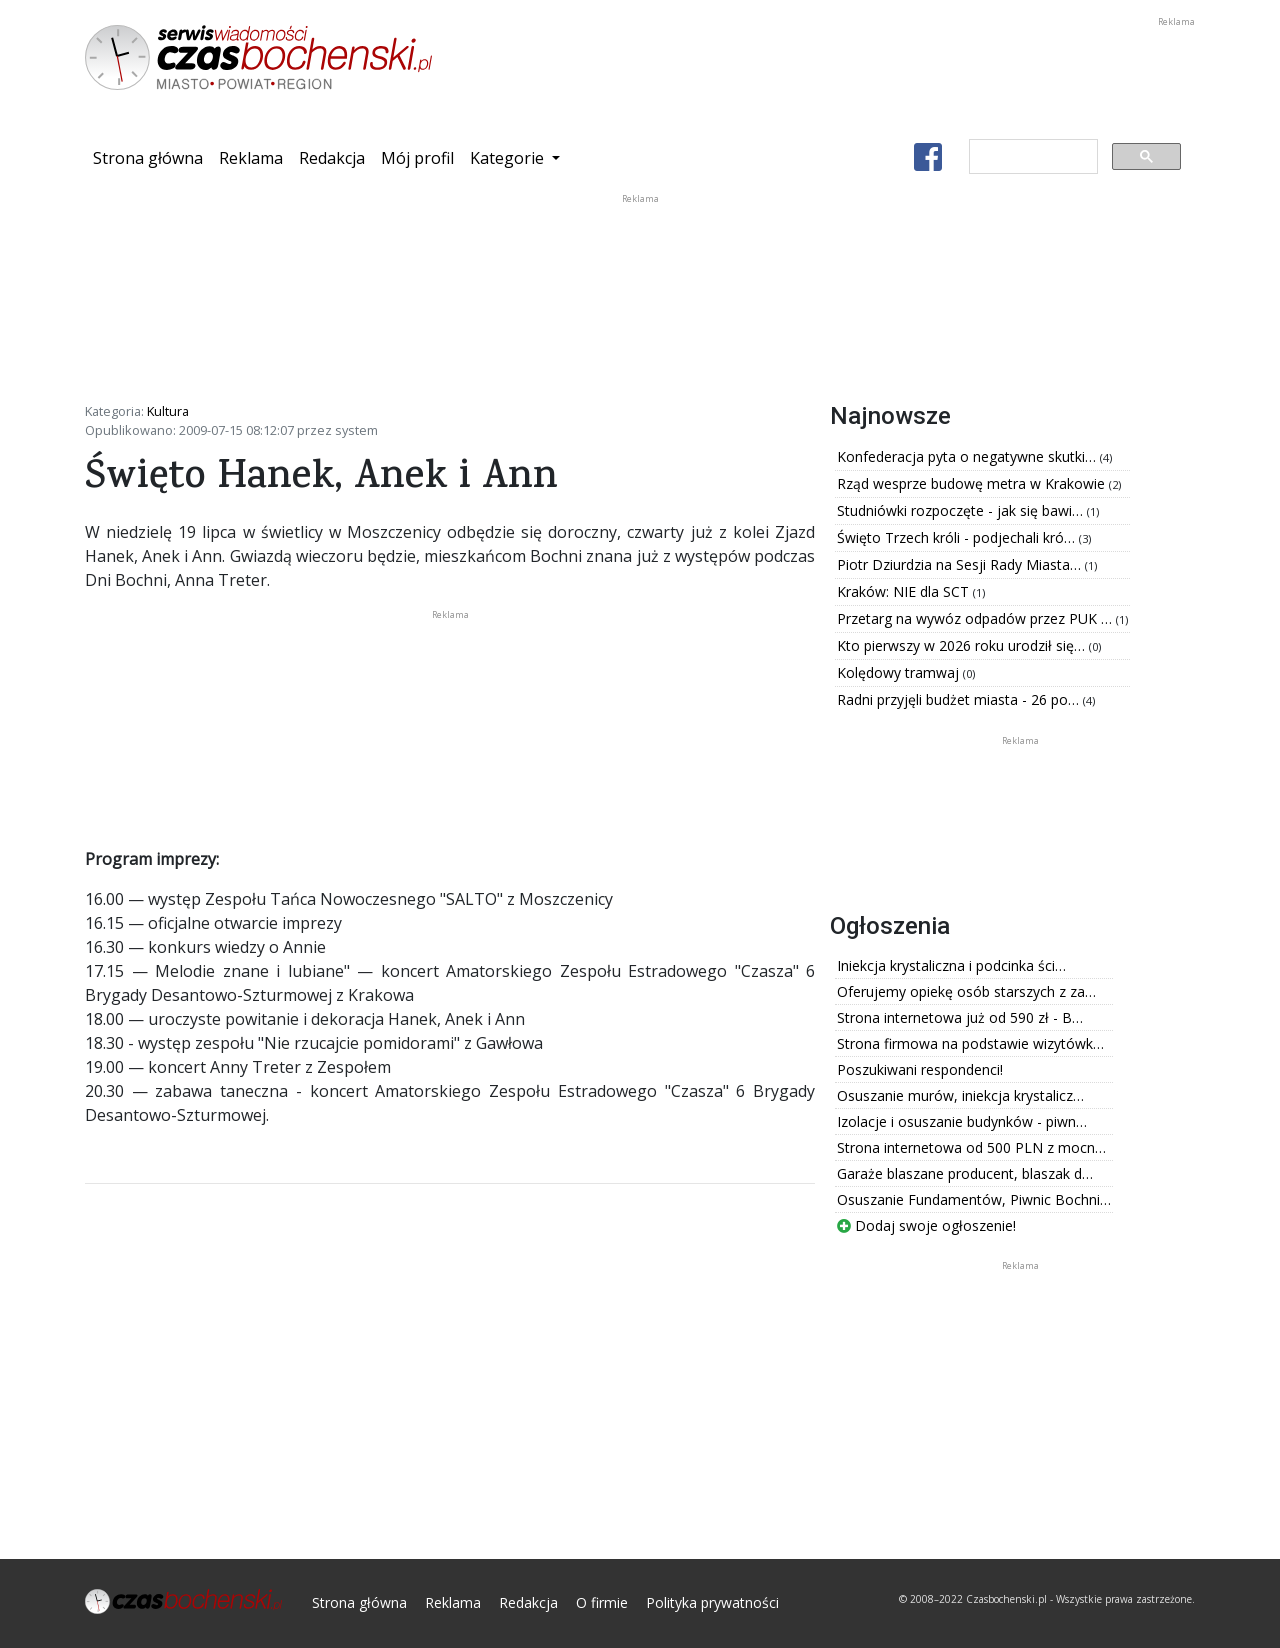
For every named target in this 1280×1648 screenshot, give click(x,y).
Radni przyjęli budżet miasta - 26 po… (960, 699)
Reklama (251, 158)
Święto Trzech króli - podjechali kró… (958, 537)
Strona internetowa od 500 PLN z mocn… (971, 1147)
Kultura (168, 411)
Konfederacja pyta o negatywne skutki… (968, 456)
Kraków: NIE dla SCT (905, 591)
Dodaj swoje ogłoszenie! (926, 1225)
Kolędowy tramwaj (900, 672)
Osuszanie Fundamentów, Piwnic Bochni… (974, 1199)
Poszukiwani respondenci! (920, 1069)
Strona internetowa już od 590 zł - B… (960, 1017)
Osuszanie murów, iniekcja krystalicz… (960, 1095)
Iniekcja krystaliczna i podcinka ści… (951, 965)
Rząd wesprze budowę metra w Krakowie (973, 483)
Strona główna (152, 157)
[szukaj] (1031, 157)
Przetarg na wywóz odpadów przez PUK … (976, 618)
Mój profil (417, 158)
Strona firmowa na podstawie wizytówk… (970, 1043)
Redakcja (332, 158)
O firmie (602, 1602)
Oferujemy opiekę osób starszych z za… (966, 991)
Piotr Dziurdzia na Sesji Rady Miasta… (961, 564)
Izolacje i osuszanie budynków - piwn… (962, 1121)
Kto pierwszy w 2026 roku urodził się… (963, 645)
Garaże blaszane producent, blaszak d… (965, 1173)
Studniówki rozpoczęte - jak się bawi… (962, 510)
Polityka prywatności (712, 1602)
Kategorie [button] (509, 158)
